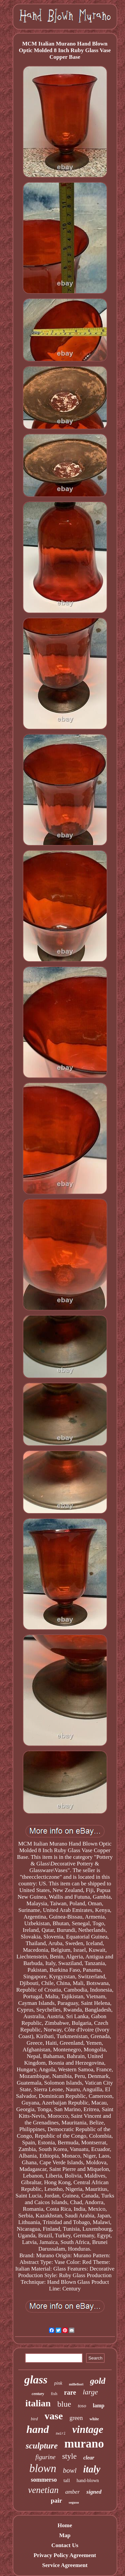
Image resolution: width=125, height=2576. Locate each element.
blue (64, 2404)
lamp (98, 2405)
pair (56, 2500)
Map (64, 2535)
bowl (70, 2470)
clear (88, 2457)
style (69, 2456)
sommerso (44, 2479)
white (94, 2419)
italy (91, 2469)
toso (82, 2405)
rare (70, 2392)
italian (38, 2403)
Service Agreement (64, 2565)
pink (58, 2383)
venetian (43, 2490)
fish (54, 2393)
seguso (74, 2502)
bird (34, 2418)
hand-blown (88, 2480)
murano (84, 2443)
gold (97, 2381)
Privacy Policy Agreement (65, 2555)
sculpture (42, 2445)
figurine (45, 2456)
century (38, 2393)
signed (93, 2492)
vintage (87, 2429)
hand (37, 2429)
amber (72, 2492)
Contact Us (64, 2545)
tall (66, 2480)
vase (54, 2415)
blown (42, 2468)
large (90, 2392)
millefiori (76, 2384)
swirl (61, 2434)
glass (36, 2379)
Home (65, 2525)
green (76, 2418)
